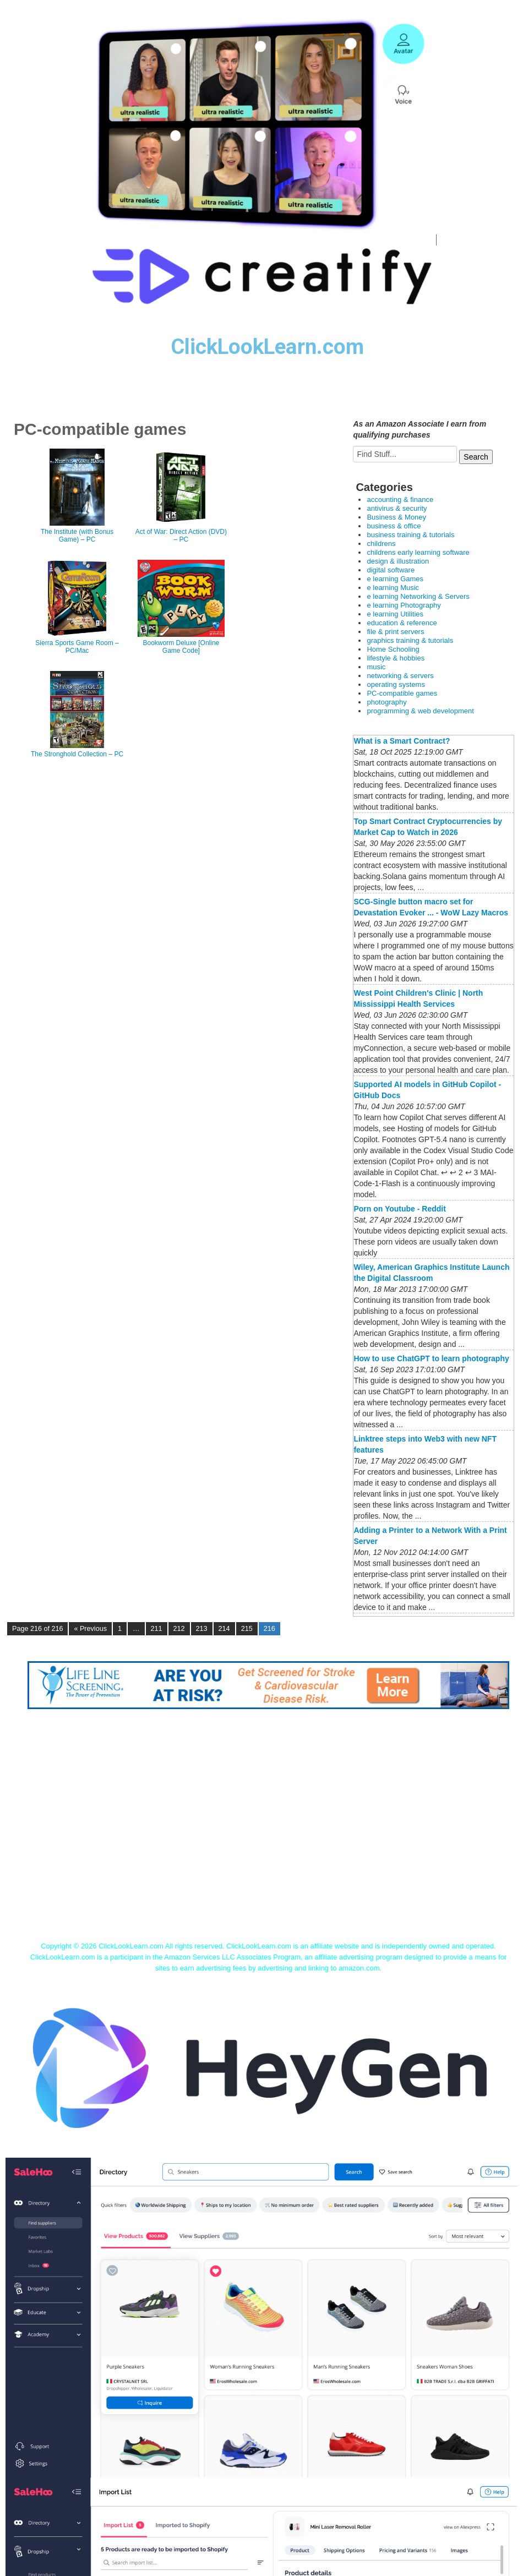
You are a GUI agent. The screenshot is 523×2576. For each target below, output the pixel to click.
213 (202, 1629)
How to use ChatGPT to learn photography (431, 1358)
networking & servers (400, 676)
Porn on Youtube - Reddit (399, 1208)
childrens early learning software (418, 552)
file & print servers (395, 631)
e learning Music (393, 587)
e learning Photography (403, 605)
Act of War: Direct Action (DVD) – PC (181, 535)
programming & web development (420, 711)
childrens (381, 543)
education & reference (402, 623)
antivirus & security (397, 508)
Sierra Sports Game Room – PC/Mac (76, 646)
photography (386, 702)
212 (179, 1629)
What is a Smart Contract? (401, 740)
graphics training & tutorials (410, 640)
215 (247, 1629)
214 (224, 1629)
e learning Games (395, 579)
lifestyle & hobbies (395, 658)
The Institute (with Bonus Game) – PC (77, 535)
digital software (391, 570)
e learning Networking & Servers (418, 596)
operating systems (396, 684)
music (376, 667)
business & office (394, 526)
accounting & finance (400, 499)
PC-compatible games (402, 693)
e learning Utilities (395, 614)
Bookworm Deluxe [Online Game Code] (181, 646)
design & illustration (398, 561)
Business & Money (396, 517)
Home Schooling (393, 649)
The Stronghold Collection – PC (77, 754)
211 (156, 1629)
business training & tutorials (410, 535)
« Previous (90, 1629)
